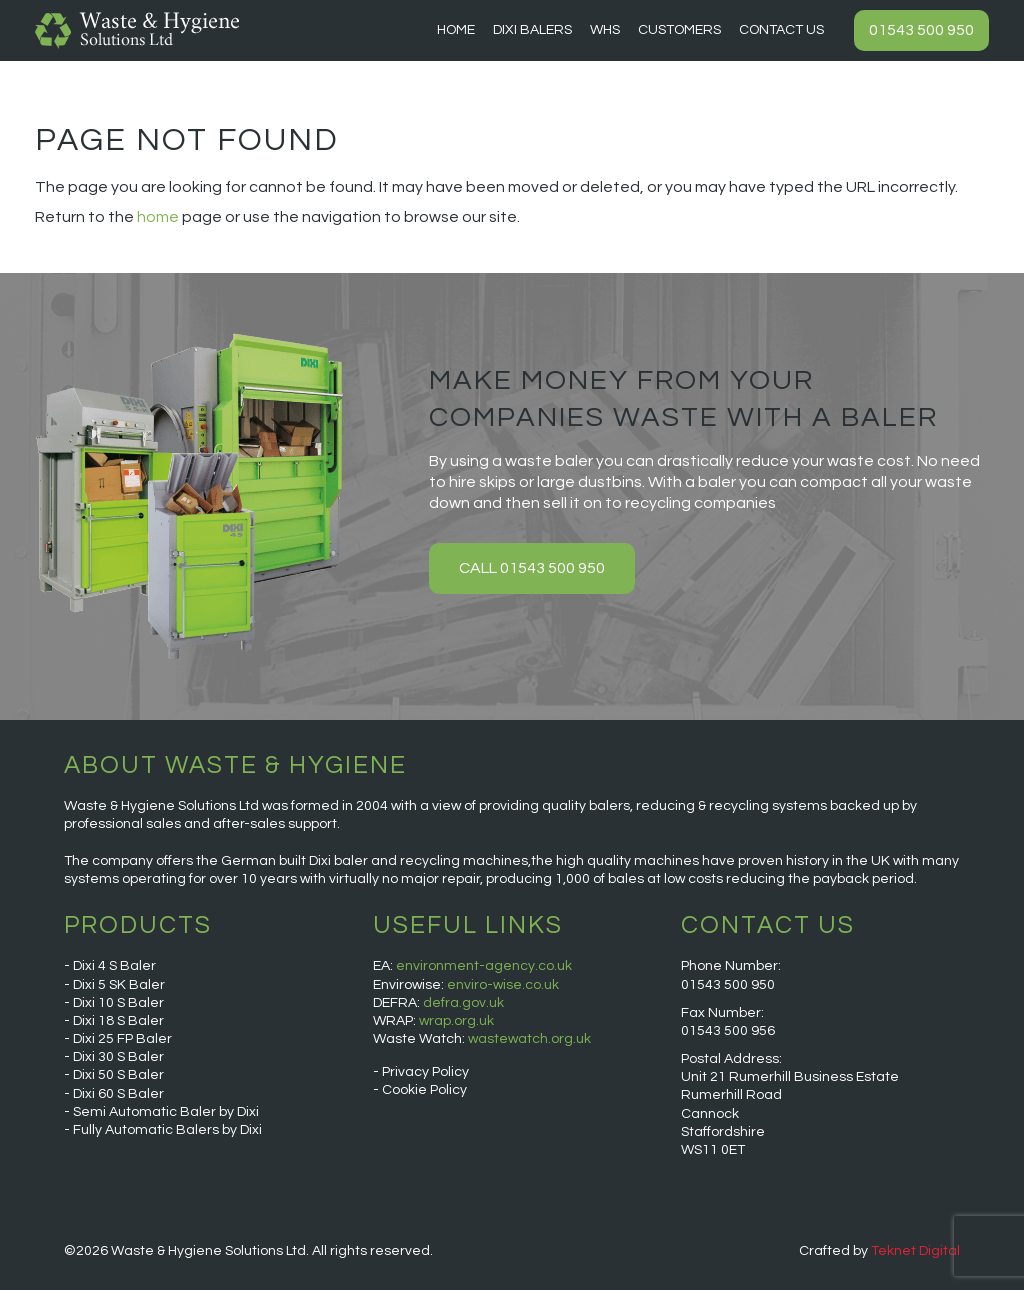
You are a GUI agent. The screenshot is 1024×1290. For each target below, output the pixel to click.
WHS (605, 30)
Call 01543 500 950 (532, 568)
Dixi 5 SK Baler (119, 985)
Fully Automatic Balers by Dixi (167, 1130)
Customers (679, 30)
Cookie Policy (424, 1090)
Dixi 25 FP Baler (122, 1039)
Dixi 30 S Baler (118, 1057)
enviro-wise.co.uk (503, 985)
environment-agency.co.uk (484, 966)
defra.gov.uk (463, 1003)
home (158, 217)
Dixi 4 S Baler (114, 966)
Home (456, 30)
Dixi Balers (532, 30)
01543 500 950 (921, 30)
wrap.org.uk (456, 1021)
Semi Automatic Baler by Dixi (166, 1112)
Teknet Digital (915, 1251)
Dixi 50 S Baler (118, 1075)
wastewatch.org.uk (529, 1039)
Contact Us (781, 30)
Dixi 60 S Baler (118, 1094)
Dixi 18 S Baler (118, 1021)
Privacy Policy (425, 1072)
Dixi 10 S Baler (118, 1003)
